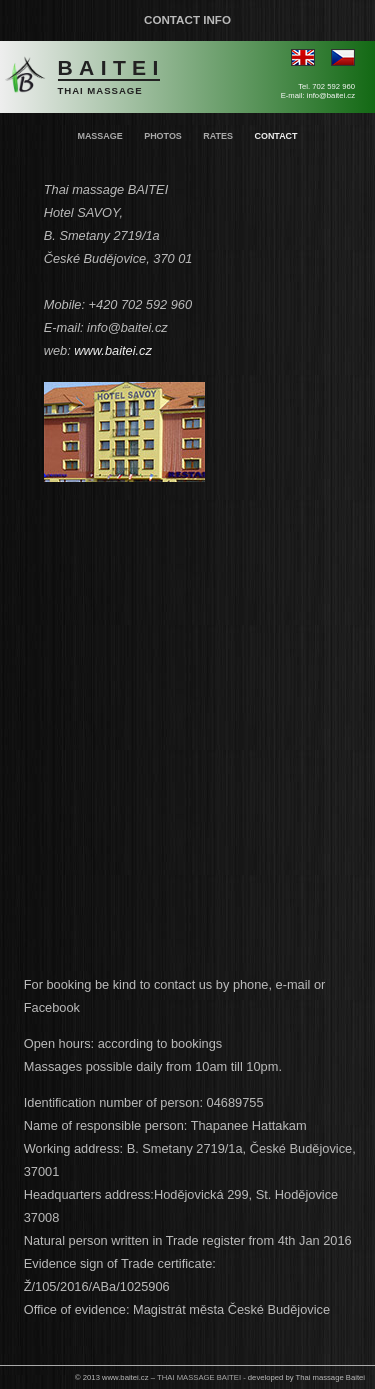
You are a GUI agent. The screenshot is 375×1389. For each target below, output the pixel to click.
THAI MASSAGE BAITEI (199, 1377)
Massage (99, 136)
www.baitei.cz (113, 350)
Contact (275, 136)
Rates (218, 136)
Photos (163, 136)
